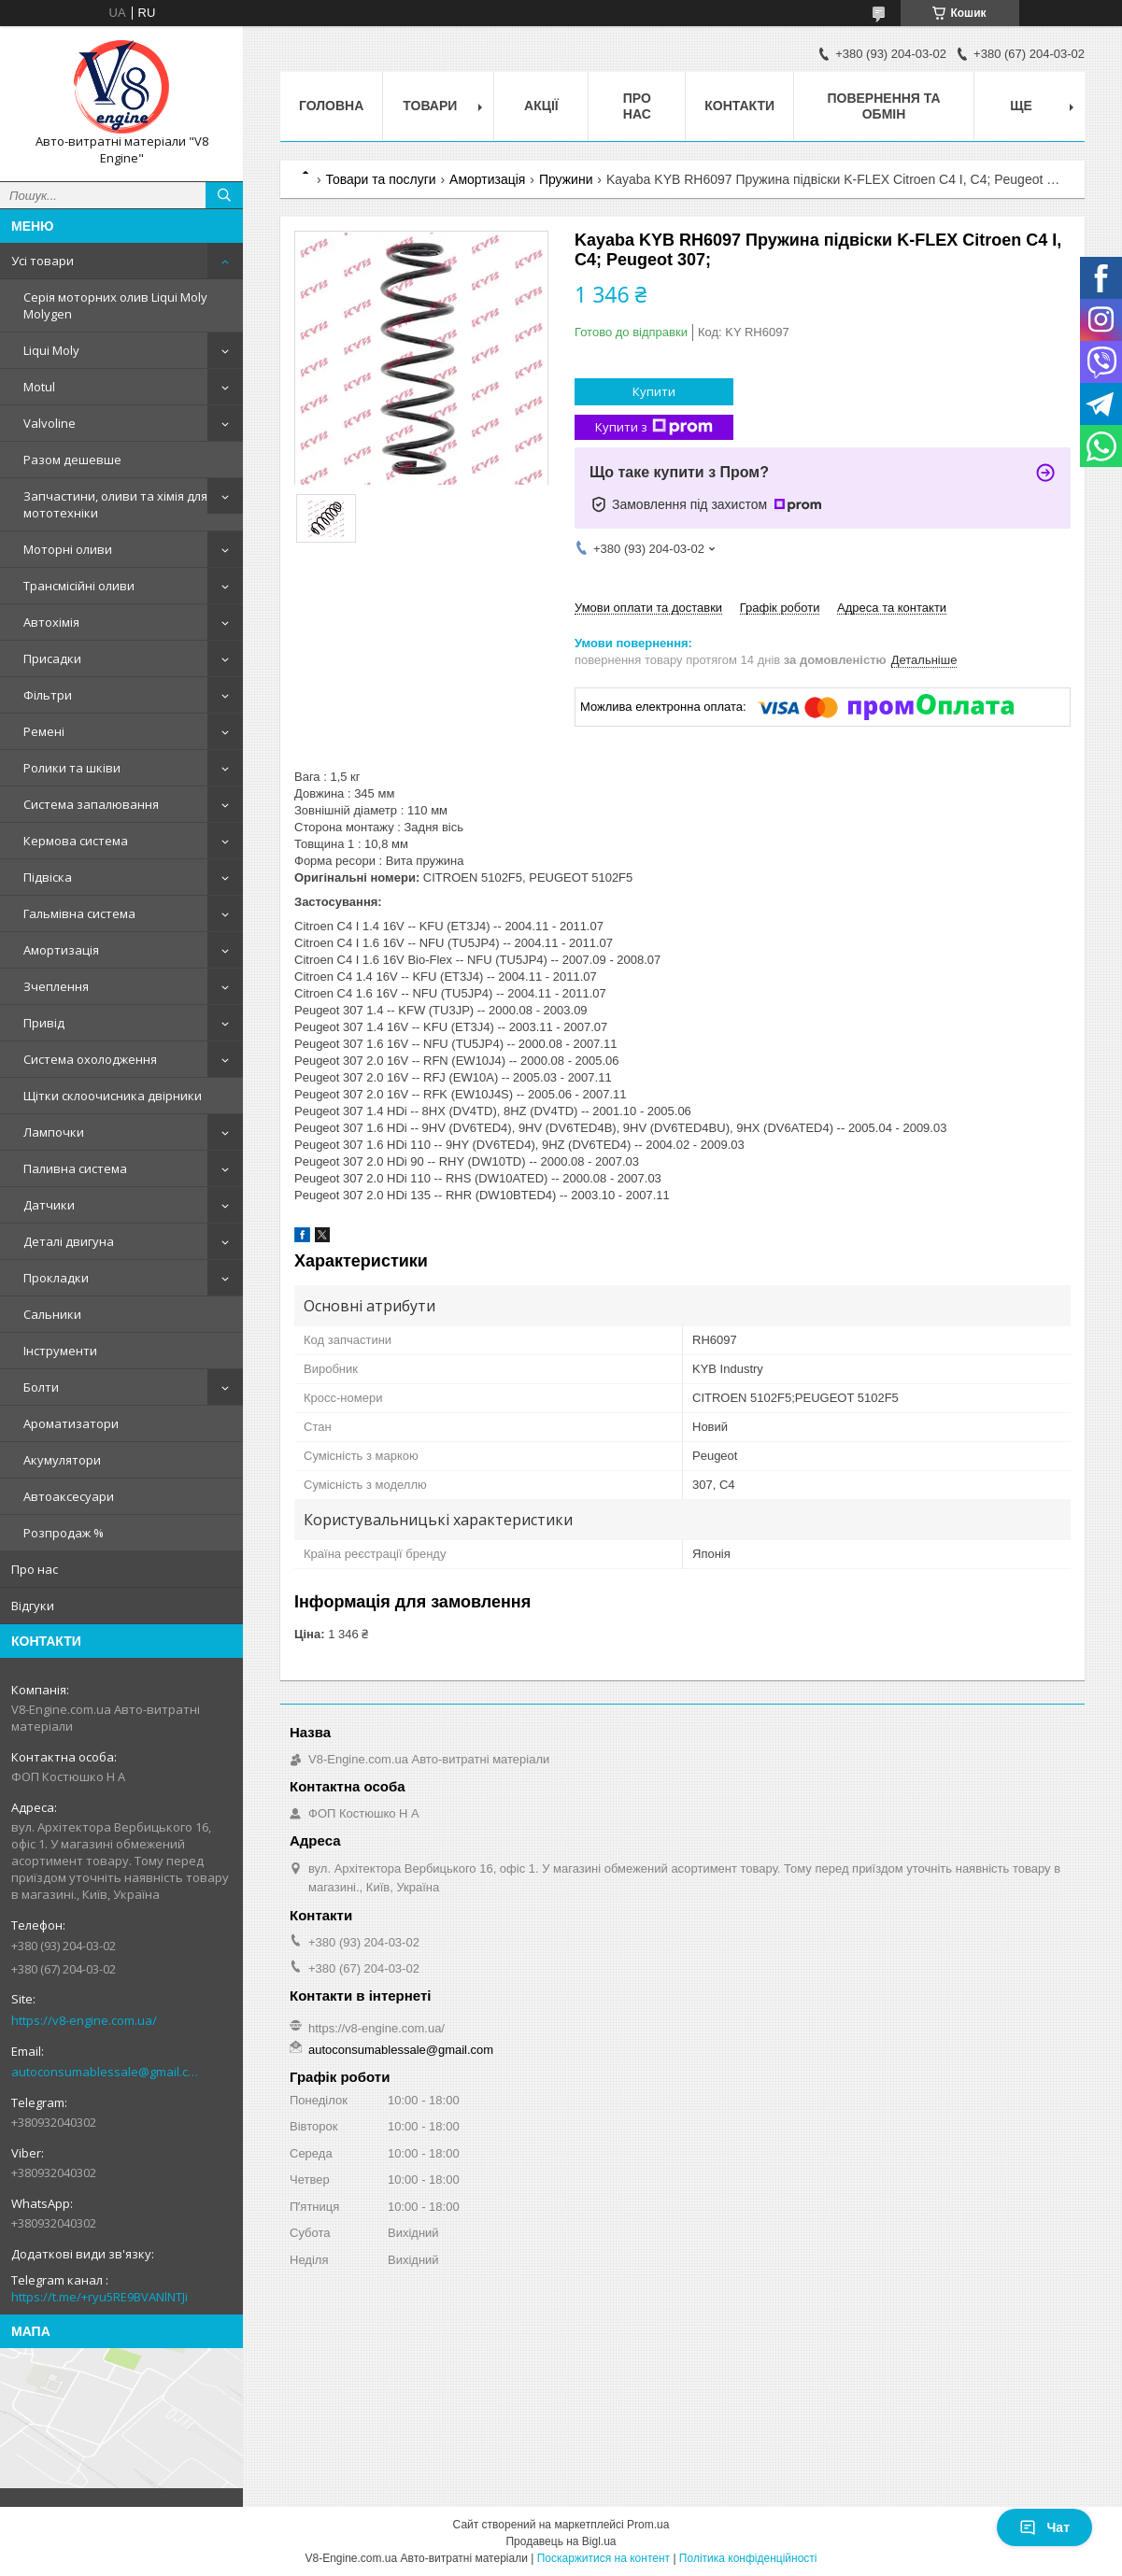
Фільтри (47, 694)
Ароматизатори (71, 1423)
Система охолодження (90, 1059)
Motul (39, 386)
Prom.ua (648, 2524)
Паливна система (75, 1168)
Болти (41, 1387)
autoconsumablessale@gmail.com (107, 2071)
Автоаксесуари (68, 1496)
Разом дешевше (72, 459)
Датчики (49, 1204)
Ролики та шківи (72, 767)
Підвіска (47, 877)
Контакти (739, 105)
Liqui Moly (51, 350)
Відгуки (32, 1605)
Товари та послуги (380, 179)
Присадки (52, 658)
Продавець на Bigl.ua (560, 2541)
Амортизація (61, 949)
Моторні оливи (67, 549)
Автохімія (51, 622)
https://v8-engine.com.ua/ (84, 2020)
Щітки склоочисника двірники (112, 1095)
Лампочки (53, 1132)
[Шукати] (224, 195)
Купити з (654, 427)
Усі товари (42, 260)
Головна (331, 105)
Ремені (43, 731)
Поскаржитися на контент (603, 2558)
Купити (653, 391)
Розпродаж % (63, 1532)
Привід (43, 1022)
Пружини (566, 179)
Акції (541, 105)
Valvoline (49, 423)
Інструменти (60, 1350)
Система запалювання (91, 804)
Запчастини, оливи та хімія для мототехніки (115, 504)
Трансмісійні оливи (79, 585)
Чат (1044, 2527)
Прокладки (56, 1277)
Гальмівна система (79, 913)
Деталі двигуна (68, 1241)
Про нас (34, 1569)
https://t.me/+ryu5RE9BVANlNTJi (99, 2296)
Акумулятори (62, 1459)
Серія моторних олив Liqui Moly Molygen (115, 305)
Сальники (52, 1314)
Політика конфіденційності (748, 2558)
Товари (430, 105)
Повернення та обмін (883, 106)
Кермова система (75, 840)
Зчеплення (56, 986)
